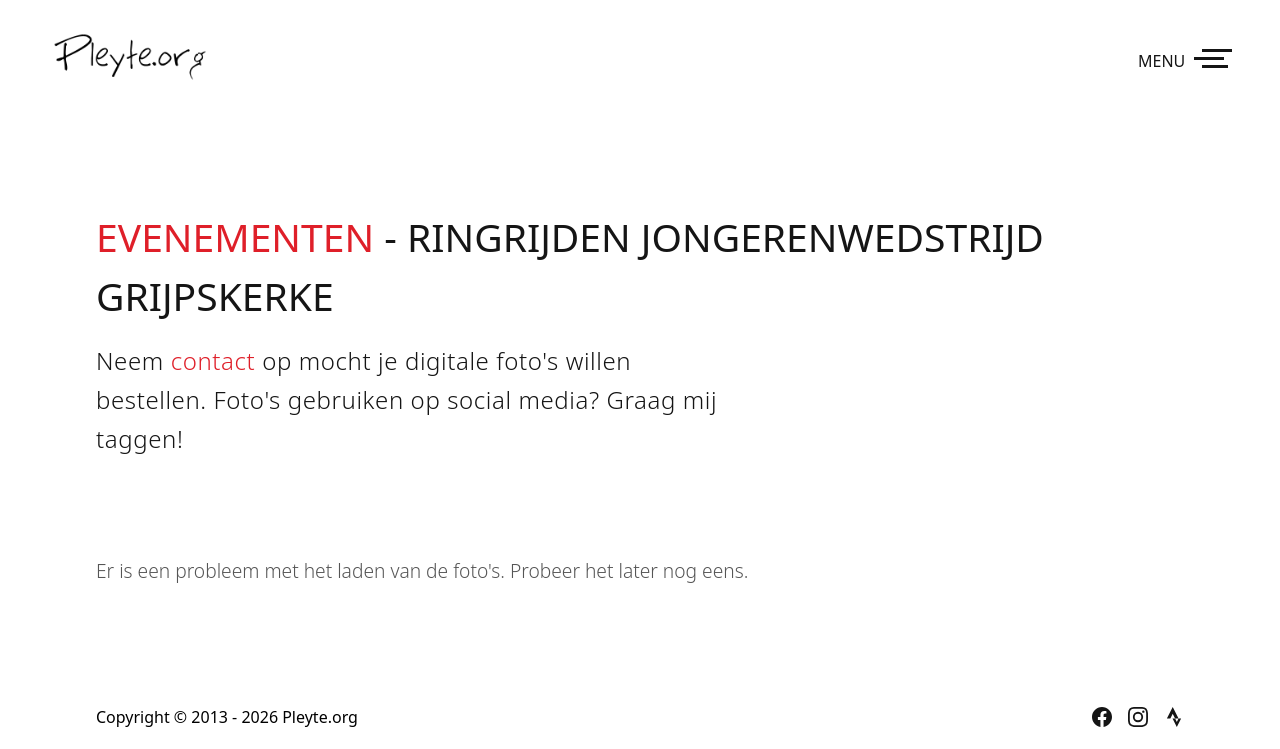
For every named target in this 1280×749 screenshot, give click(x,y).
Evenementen (235, 236)
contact (213, 360)
